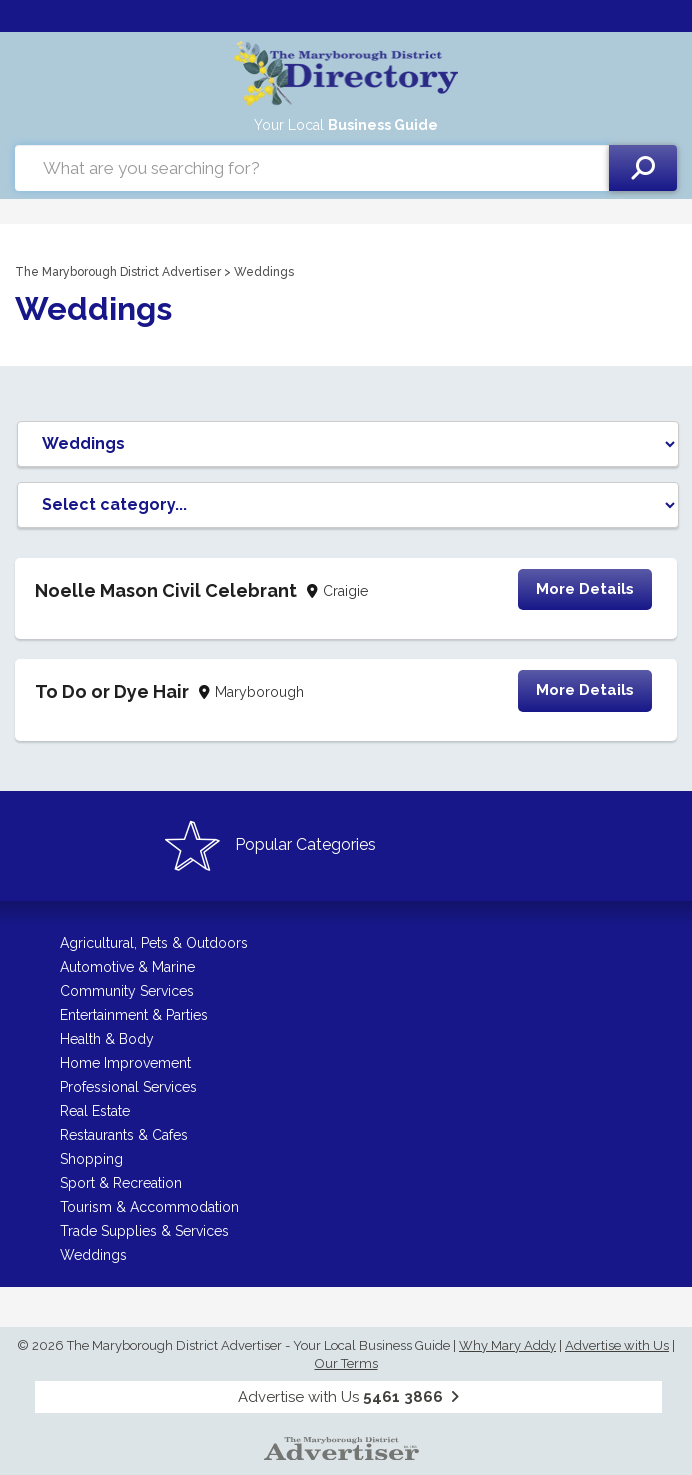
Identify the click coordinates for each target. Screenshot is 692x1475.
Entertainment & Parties (134, 1015)
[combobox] (312, 168)
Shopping (91, 1159)
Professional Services (128, 1087)
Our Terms (346, 1363)
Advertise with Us (617, 1345)
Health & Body (107, 1039)
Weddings (93, 1255)
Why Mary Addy (507, 1345)
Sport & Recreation (121, 1183)
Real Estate (95, 1111)
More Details (585, 589)
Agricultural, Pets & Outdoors (154, 943)
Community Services (127, 991)
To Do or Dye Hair (112, 691)
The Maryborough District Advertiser (118, 272)
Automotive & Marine (127, 967)
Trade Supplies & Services (144, 1231)
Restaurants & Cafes (124, 1135)
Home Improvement (125, 1063)
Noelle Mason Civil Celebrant (166, 590)
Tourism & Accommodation (149, 1207)
